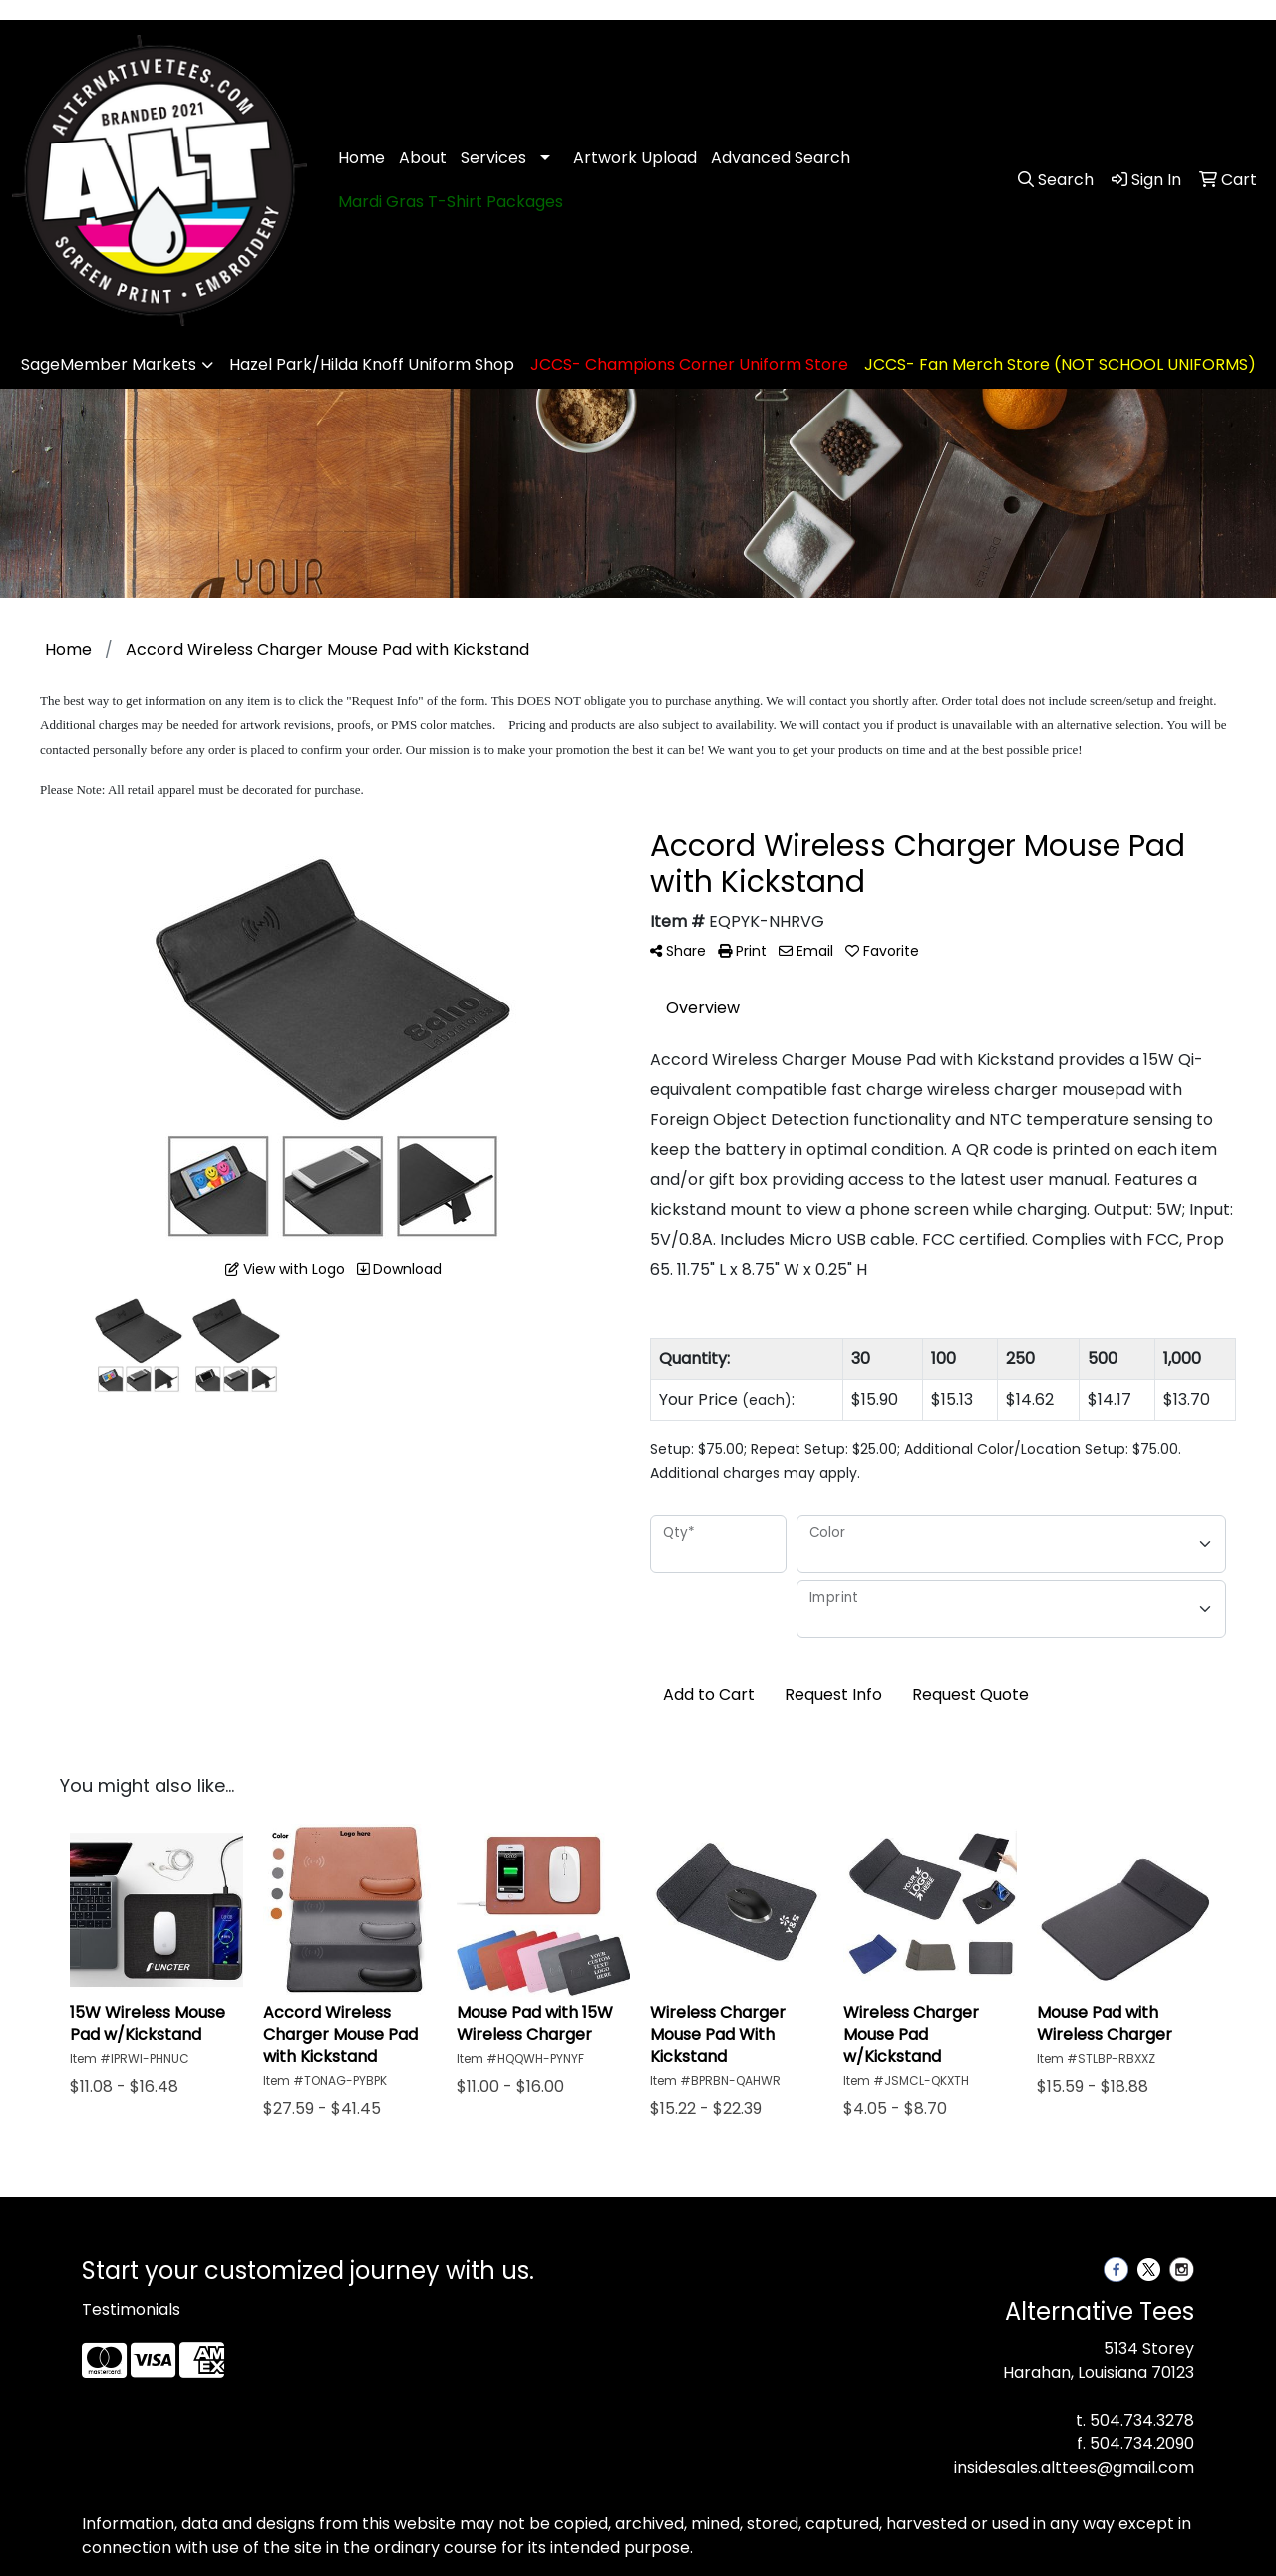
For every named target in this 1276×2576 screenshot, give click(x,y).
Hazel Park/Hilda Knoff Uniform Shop (371, 364)
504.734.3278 (1142, 2420)
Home (361, 157)
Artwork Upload (635, 157)
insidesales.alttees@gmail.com (1074, 2467)
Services (493, 157)
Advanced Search (780, 157)
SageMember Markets (108, 364)
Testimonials (131, 2309)
